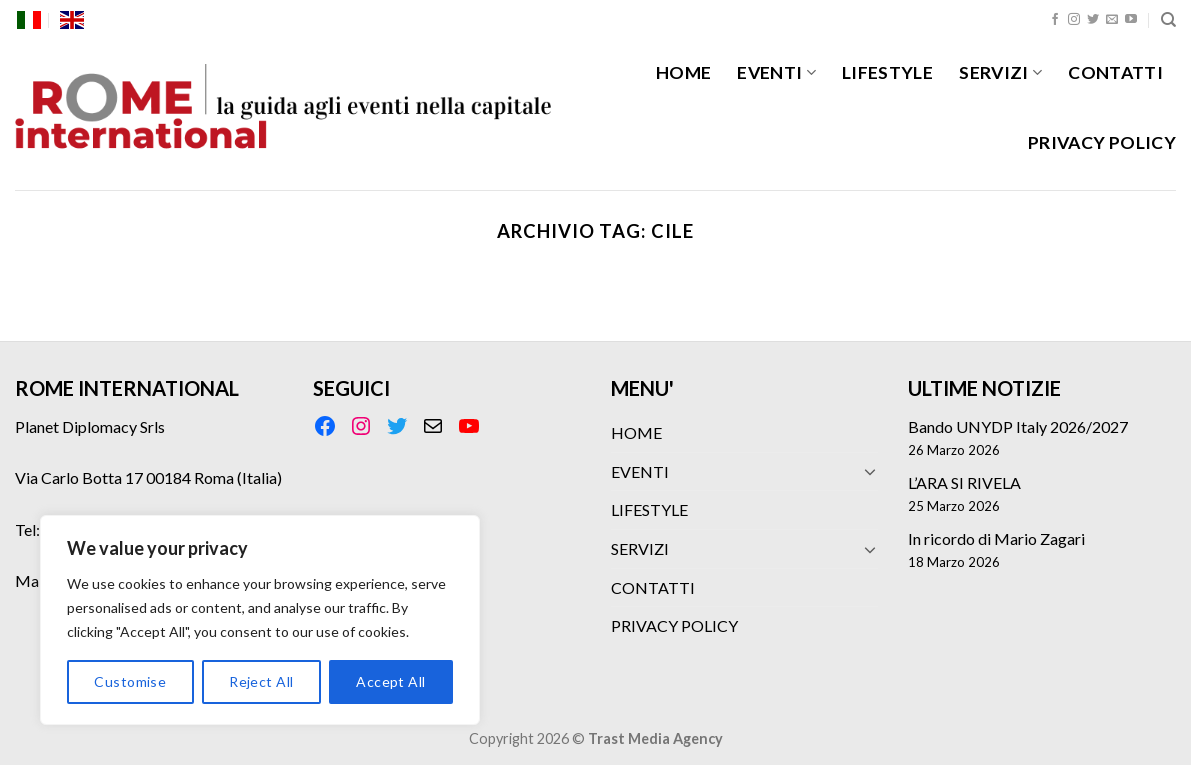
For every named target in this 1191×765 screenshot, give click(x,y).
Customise (130, 681)
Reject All (261, 681)
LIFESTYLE (887, 72)
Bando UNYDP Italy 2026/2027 (1018, 426)
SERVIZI (1000, 72)
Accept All (390, 681)
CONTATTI (1115, 72)
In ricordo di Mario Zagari (996, 538)
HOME (683, 72)
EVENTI (776, 72)
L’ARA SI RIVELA (964, 482)
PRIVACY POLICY (1102, 142)
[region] (260, 620)
